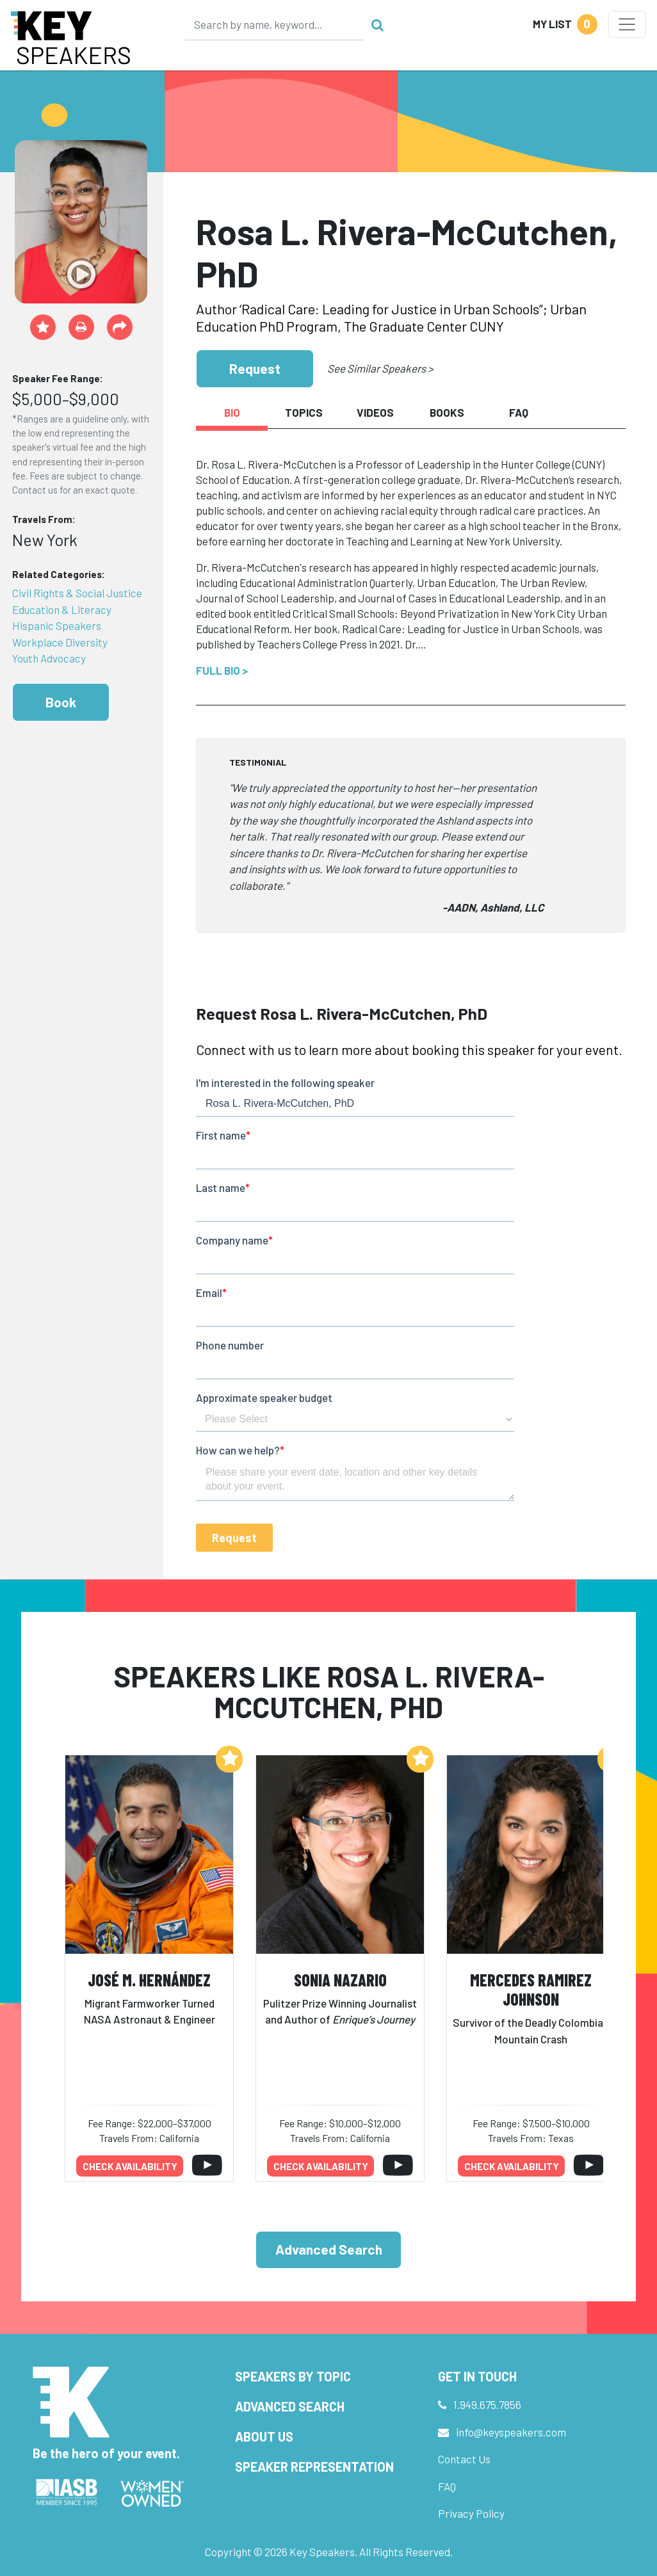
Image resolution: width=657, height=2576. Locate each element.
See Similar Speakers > (380, 368)
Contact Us (464, 2458)
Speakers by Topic (293, 2376)
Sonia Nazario (340, 1980)
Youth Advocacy (49, 658)
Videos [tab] (375, 412)
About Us (264, 2436)
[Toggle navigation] (627, 24)
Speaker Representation (314, 2466)
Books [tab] (447, 412)
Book (60, 702)
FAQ (447, 2486)
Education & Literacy (61, 609)
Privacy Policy (471, 2513)
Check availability (130, 2166)
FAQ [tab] (518, 412)
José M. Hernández (149, 1980)
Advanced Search (328, 2249)
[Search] (275, 24)
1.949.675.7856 (487, 2404)
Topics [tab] (304, 412)
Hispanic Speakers (56, 625)
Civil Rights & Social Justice (77, 592)
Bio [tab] (232, 412)
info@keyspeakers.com (511, 2432)
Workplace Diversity (60, 642)
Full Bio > (222, 670)
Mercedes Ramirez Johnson (531, 1989)
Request (254, 368)
